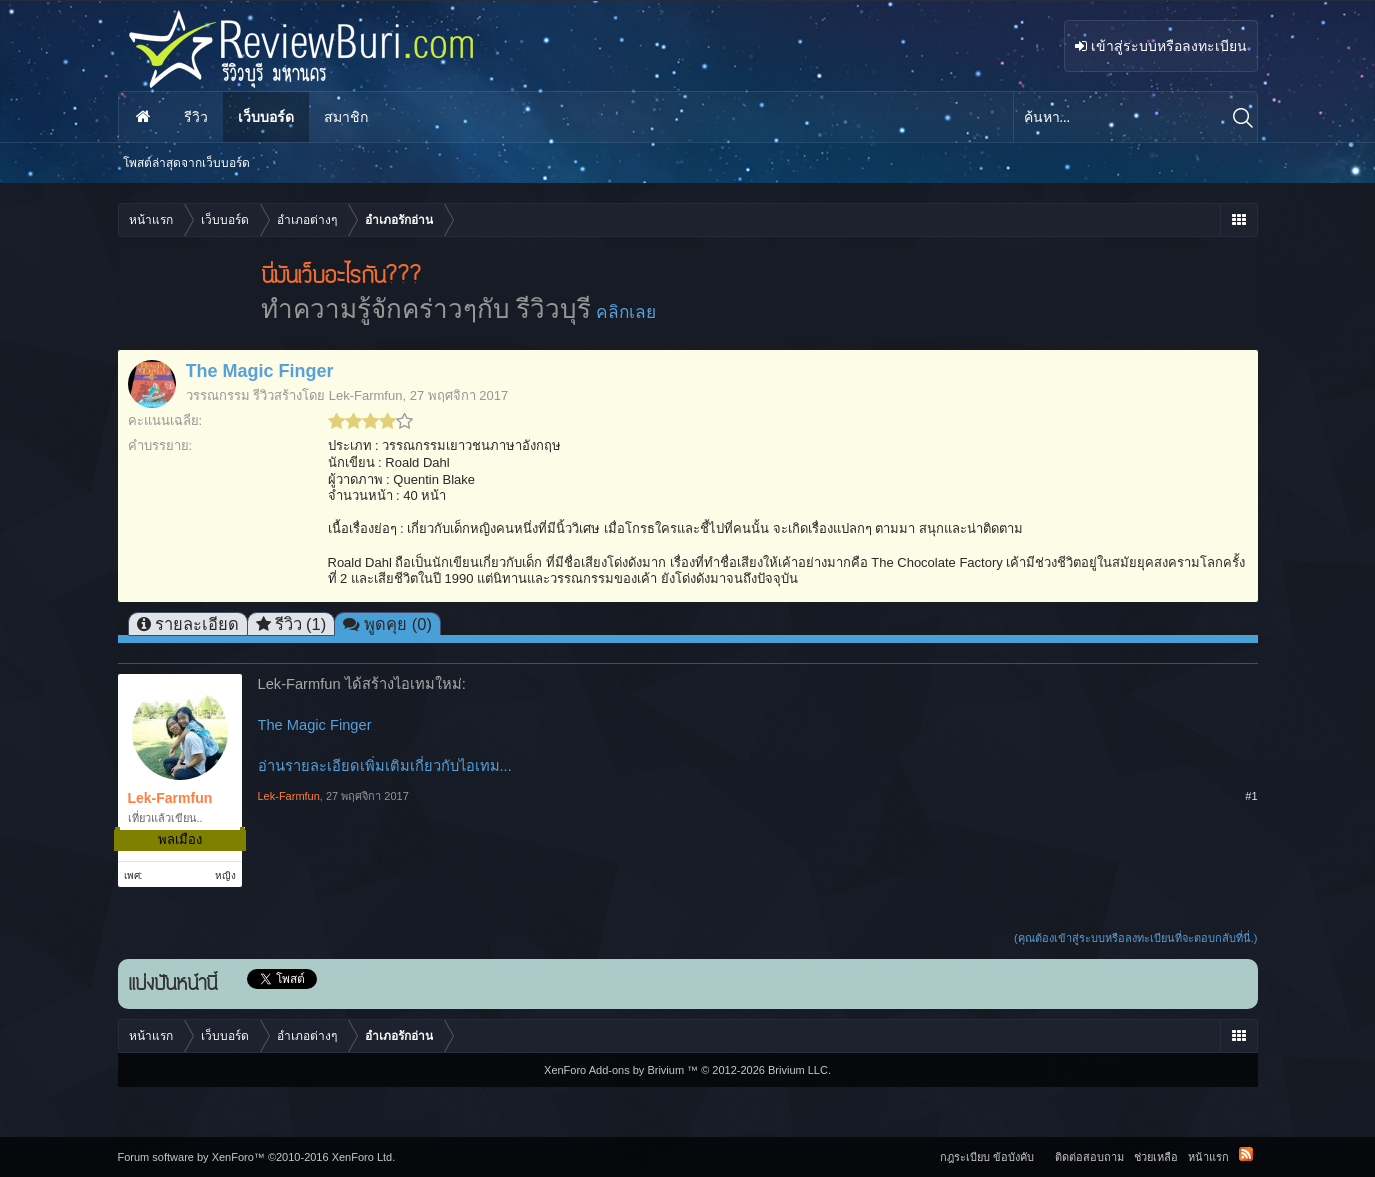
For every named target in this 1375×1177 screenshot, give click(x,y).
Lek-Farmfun (366, 395)
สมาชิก (346, 117)
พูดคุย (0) (398, 624)
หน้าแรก (144, 117)
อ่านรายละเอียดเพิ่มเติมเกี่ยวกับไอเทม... (385, 766)
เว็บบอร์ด (266, 117)
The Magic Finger (315, 725)
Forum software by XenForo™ (257, 1157)
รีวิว (196, 117)
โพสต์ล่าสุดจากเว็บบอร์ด (186, 163)
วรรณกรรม (218, 395)
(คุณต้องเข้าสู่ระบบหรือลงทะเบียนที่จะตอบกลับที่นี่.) (1135, 938)
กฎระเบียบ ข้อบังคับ (987, 1157)
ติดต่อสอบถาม (1089, 1157)
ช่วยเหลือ (1156, 1157)
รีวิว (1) (301, 624)
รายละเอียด (197, 624)
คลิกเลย (626, 312)
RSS (1246, 1154)
